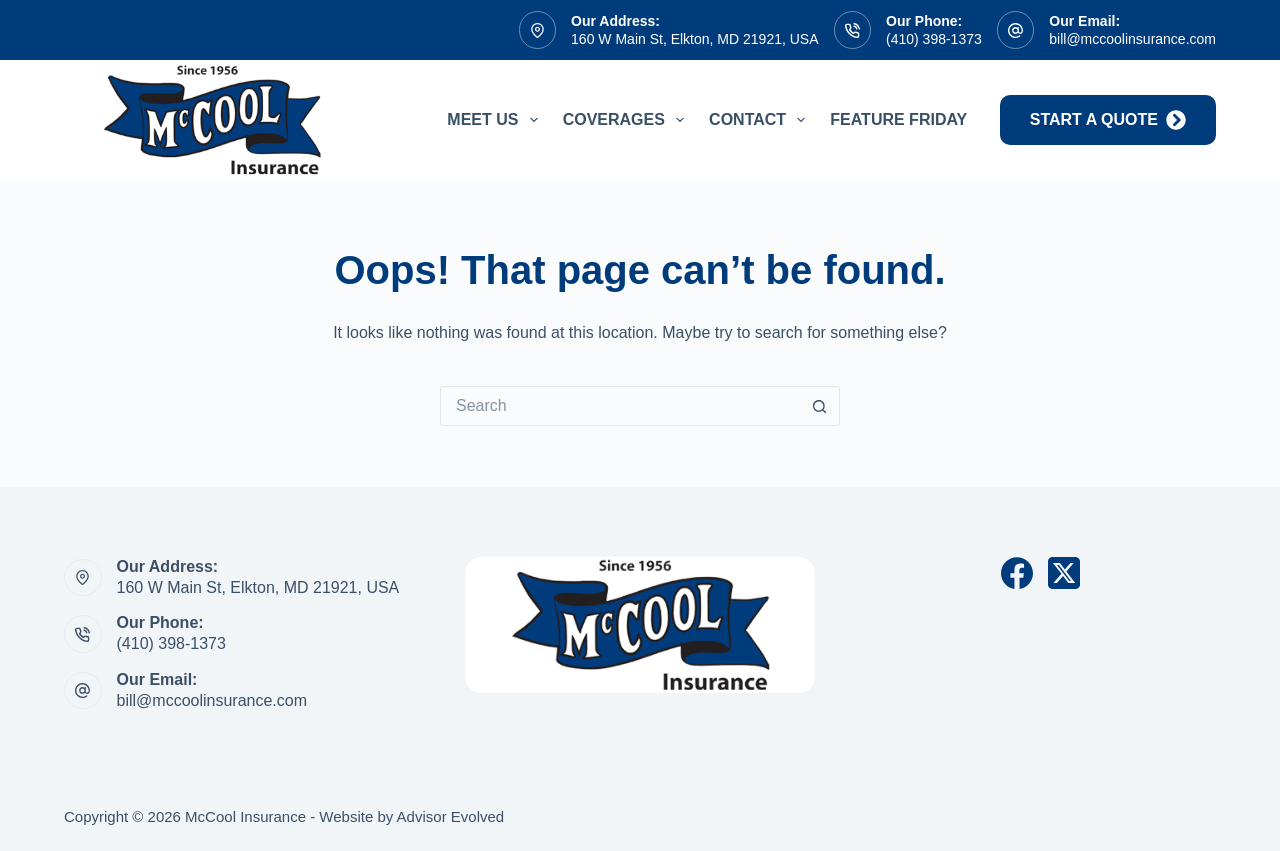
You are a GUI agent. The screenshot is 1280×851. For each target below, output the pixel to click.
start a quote (1108, 120)
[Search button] (820, 406)
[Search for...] (620, 406)
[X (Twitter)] (1064, 573)
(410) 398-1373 (934, 39)
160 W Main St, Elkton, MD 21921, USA (694, 39)
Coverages (627, 120)
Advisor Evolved (451, 816)
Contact (761, 120)
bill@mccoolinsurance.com (1132, 39)
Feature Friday (898, 119)
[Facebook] (1017, 573)
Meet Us (496, 120)
